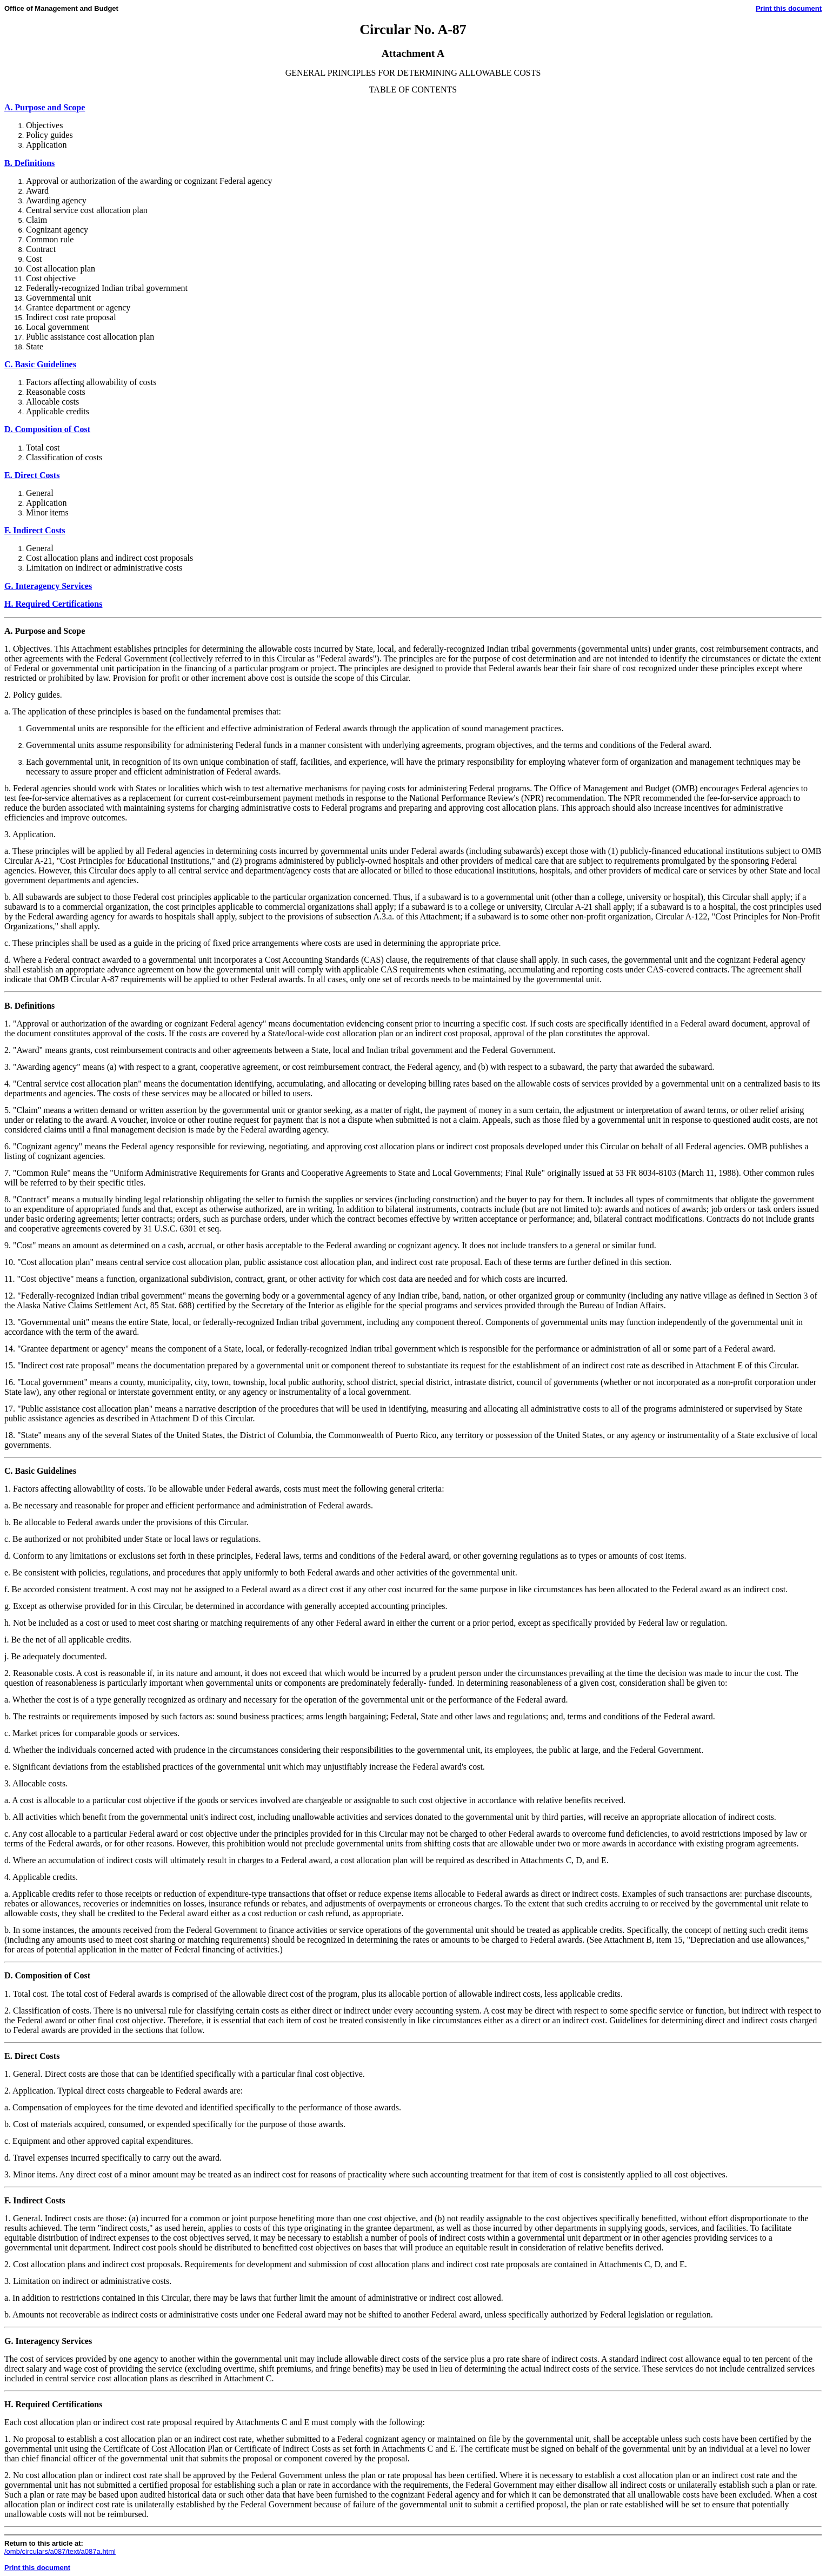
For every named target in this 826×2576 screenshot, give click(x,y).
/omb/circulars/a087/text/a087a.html (60, 2551)
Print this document (789, 8)
